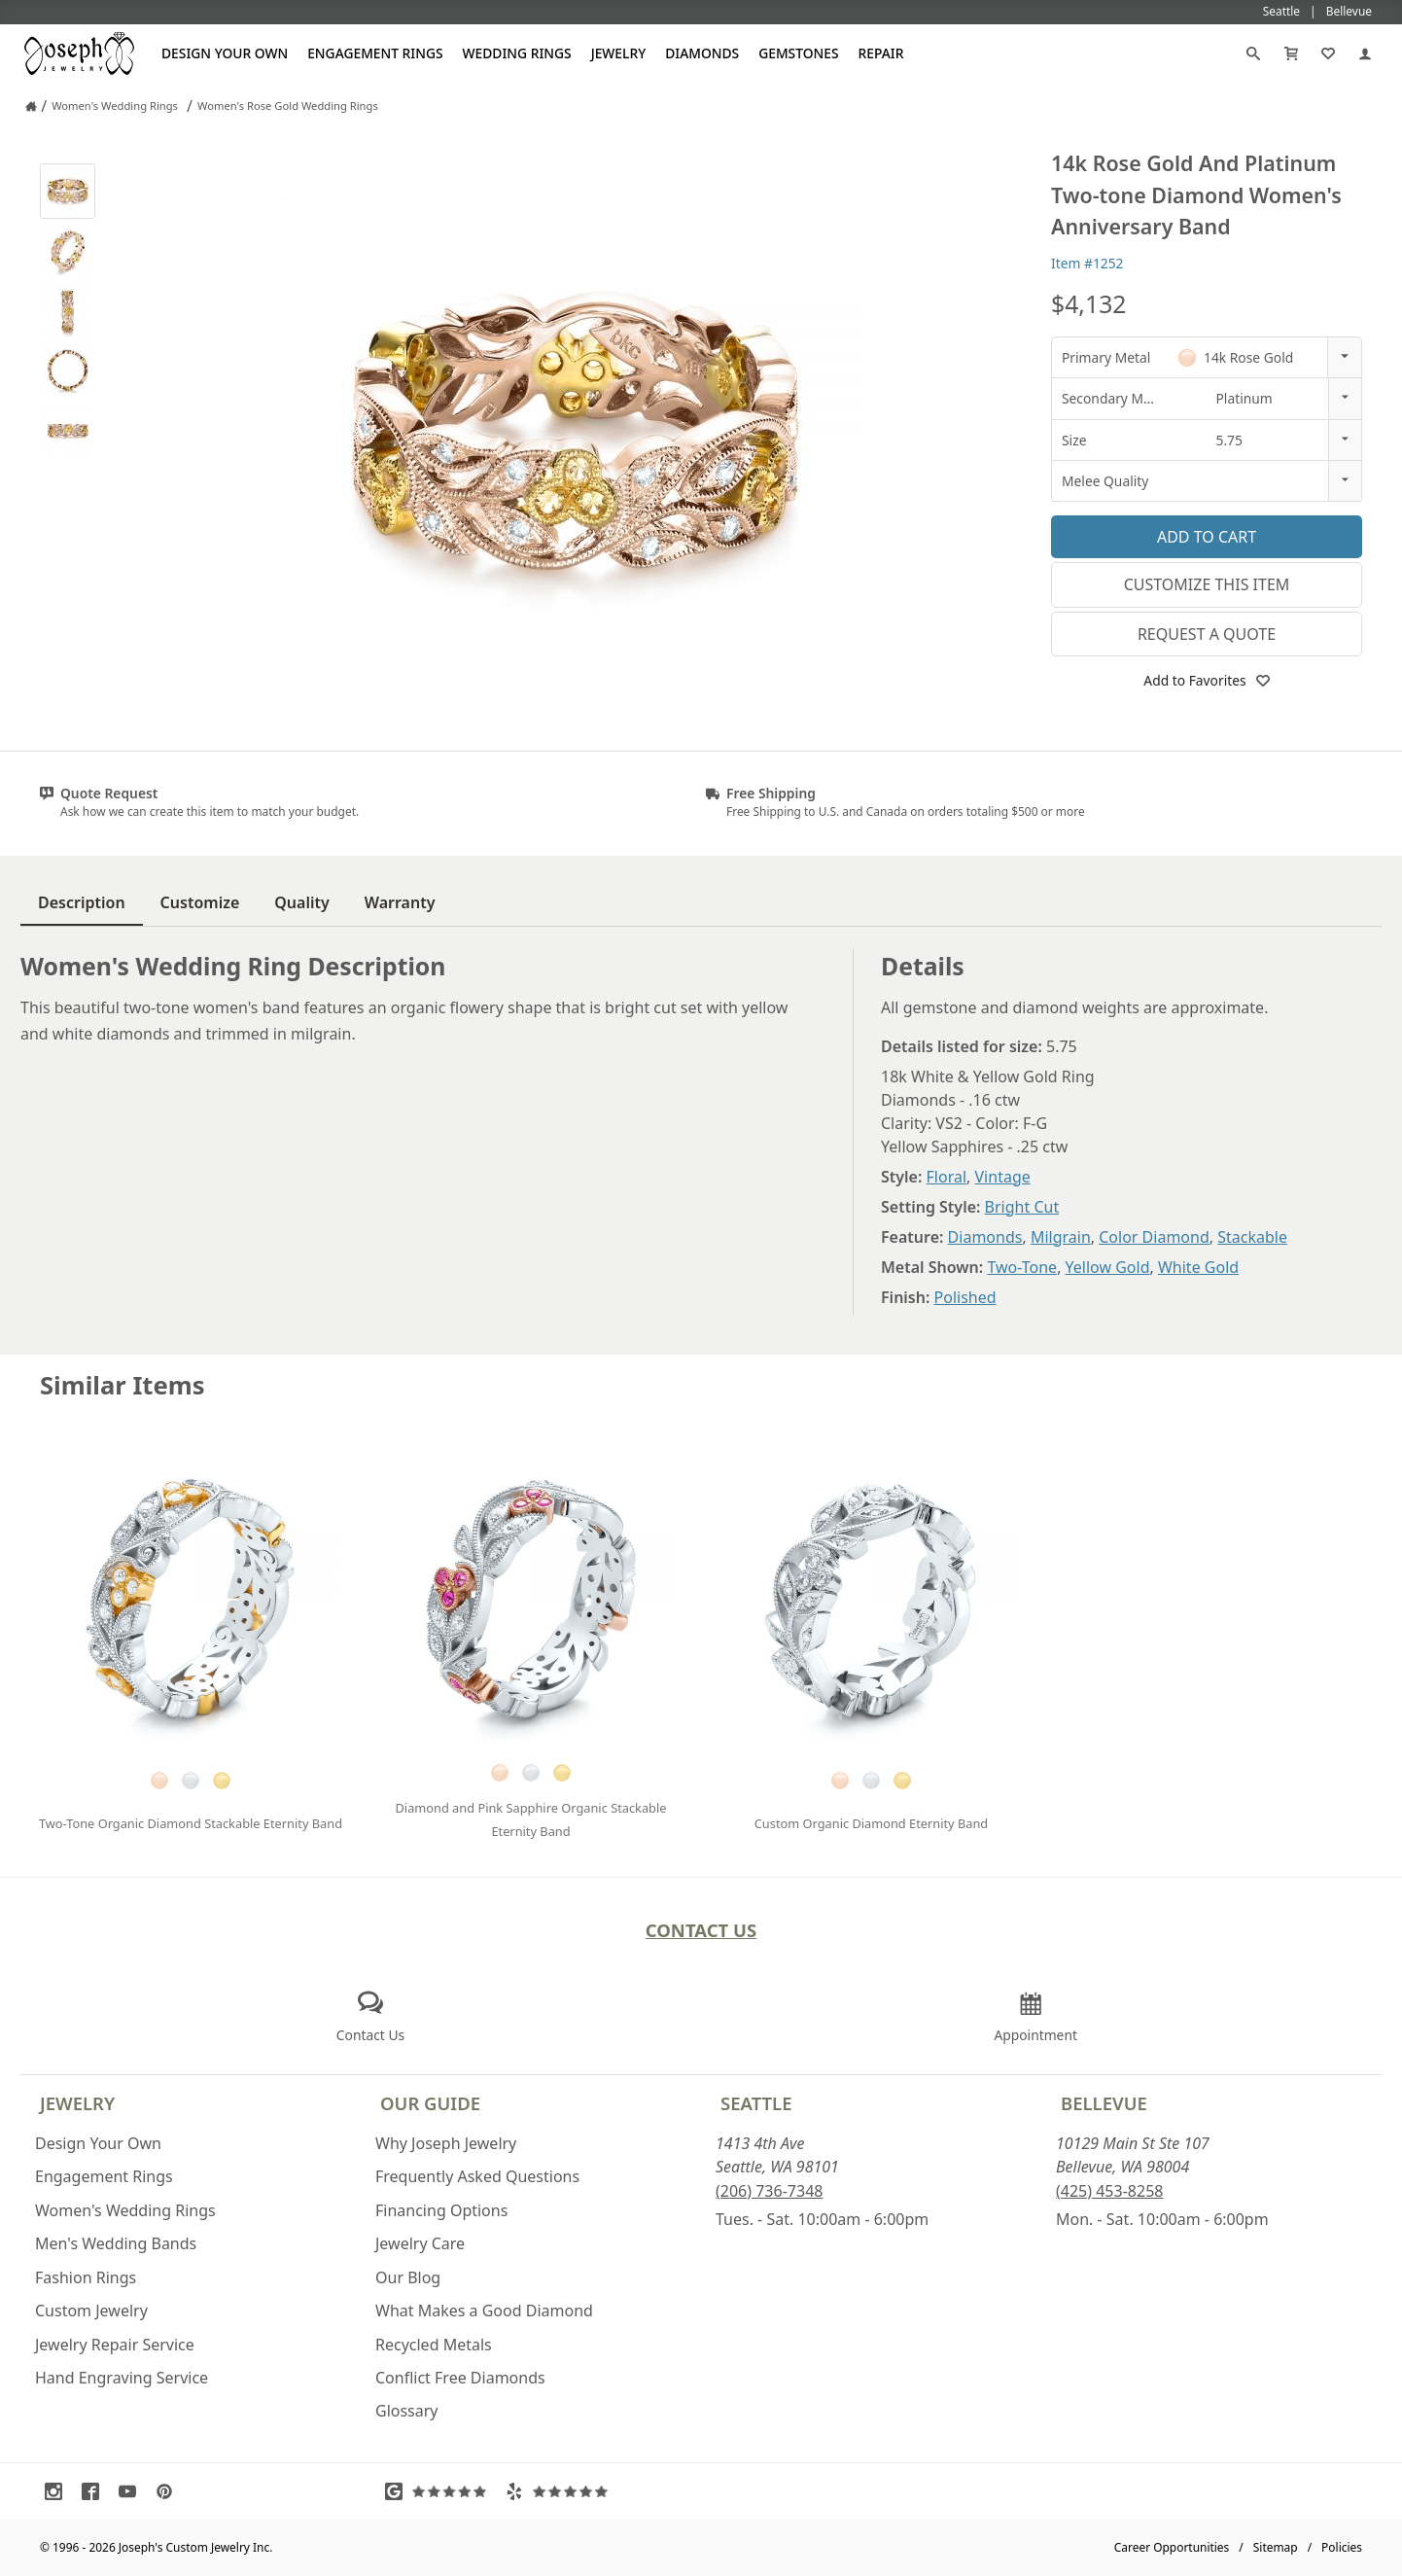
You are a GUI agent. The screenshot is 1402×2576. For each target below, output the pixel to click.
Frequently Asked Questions (477, 2176)
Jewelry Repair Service (114, 2344)
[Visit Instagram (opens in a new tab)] (58, 2491)
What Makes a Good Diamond (484, 2310)
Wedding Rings (517, 53)
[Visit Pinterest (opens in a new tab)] (169, 2491)
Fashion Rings (85, 2277)
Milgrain (1061, 1237)
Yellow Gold (1108, 1267)
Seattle (755, 2103)
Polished (965, 1297)
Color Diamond (1154, 1237)
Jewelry (619, 53)
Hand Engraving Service (121, 2377)
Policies (1341, 2547)
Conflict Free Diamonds (460, 2377)
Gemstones (798, 53)
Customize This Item (1207, 584)
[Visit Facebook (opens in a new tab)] (95, 2491)
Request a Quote (1207, 634)
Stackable (1252, 1237)
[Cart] (1291, 53)
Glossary (406, 2410)
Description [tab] (81, 902)
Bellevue (1104, 2103)
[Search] (1253, 53)
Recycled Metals (433, 2344)
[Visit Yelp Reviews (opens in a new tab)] (561, 2491)
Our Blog (407, 2277)
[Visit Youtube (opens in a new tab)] (132, 2491)
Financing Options (441, 2210)
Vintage (1003, 1176)
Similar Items (122, 1385)
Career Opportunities (1172, 2547)
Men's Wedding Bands (115, 2243)
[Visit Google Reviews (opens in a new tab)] (440, 2491)
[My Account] (1365, 53)
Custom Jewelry (91, 2310)
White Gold (1198, 1267)
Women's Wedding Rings (125, 2210)
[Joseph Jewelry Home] (31, 106)
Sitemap (1275, 2547)
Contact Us (701, 1930)
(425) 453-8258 (1109, 2191)
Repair (881, 53)
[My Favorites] (1328, 53)
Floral (947, 1176)
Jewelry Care (420, 2243)
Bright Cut (1022, 1206)
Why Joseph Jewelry (445, 2143)
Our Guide (430, 2103)
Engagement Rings (374, 53)
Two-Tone (1022, 1267)
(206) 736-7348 (769, 2191)
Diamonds (702, 53)
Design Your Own (224, 53)
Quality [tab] (301, 902)
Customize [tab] (200, 902)
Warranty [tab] (400, 902)
